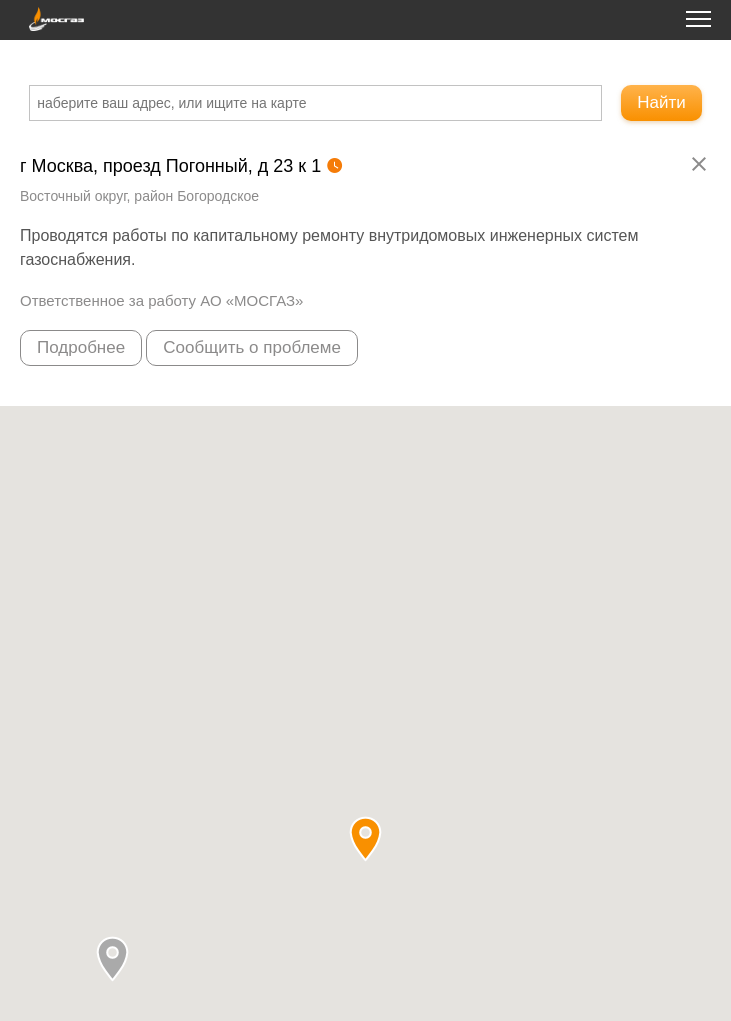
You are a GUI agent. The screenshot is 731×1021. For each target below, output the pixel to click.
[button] (112, 958)
